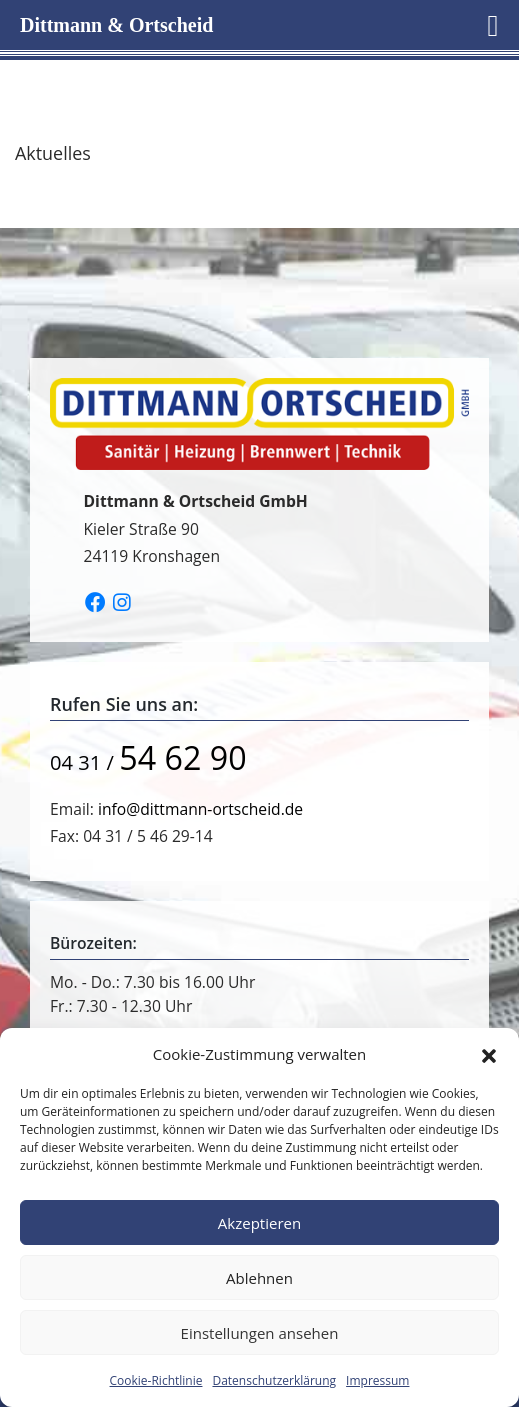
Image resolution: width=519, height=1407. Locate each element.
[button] (489, 1054)
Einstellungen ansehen (260, 1333)
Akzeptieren (259, 1223)
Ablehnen (259, 1278)
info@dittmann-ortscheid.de (200, 809)
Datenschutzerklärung (274, 1380)
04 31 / (148, 762)
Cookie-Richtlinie (156, 1380)
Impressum (377, 1380)
